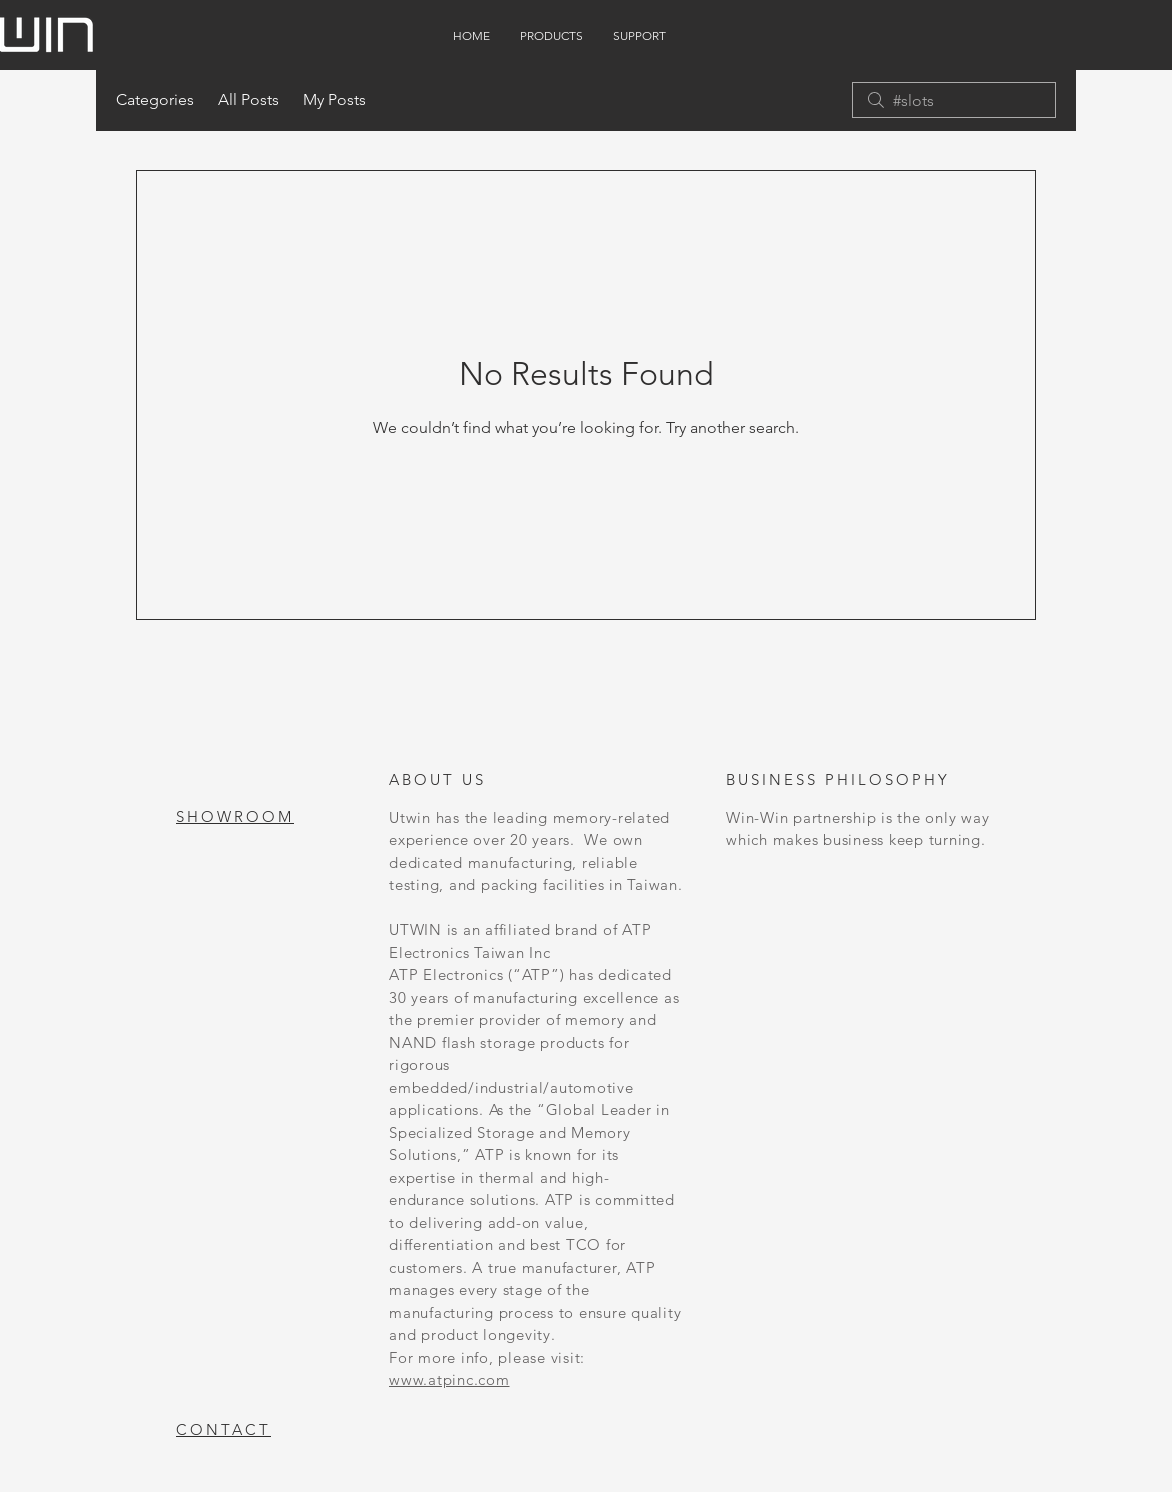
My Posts (334, 99)
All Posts (248, 99)
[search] (954, 100)
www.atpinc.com (449, 1379)
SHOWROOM (235, 816)
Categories (155, 99)
